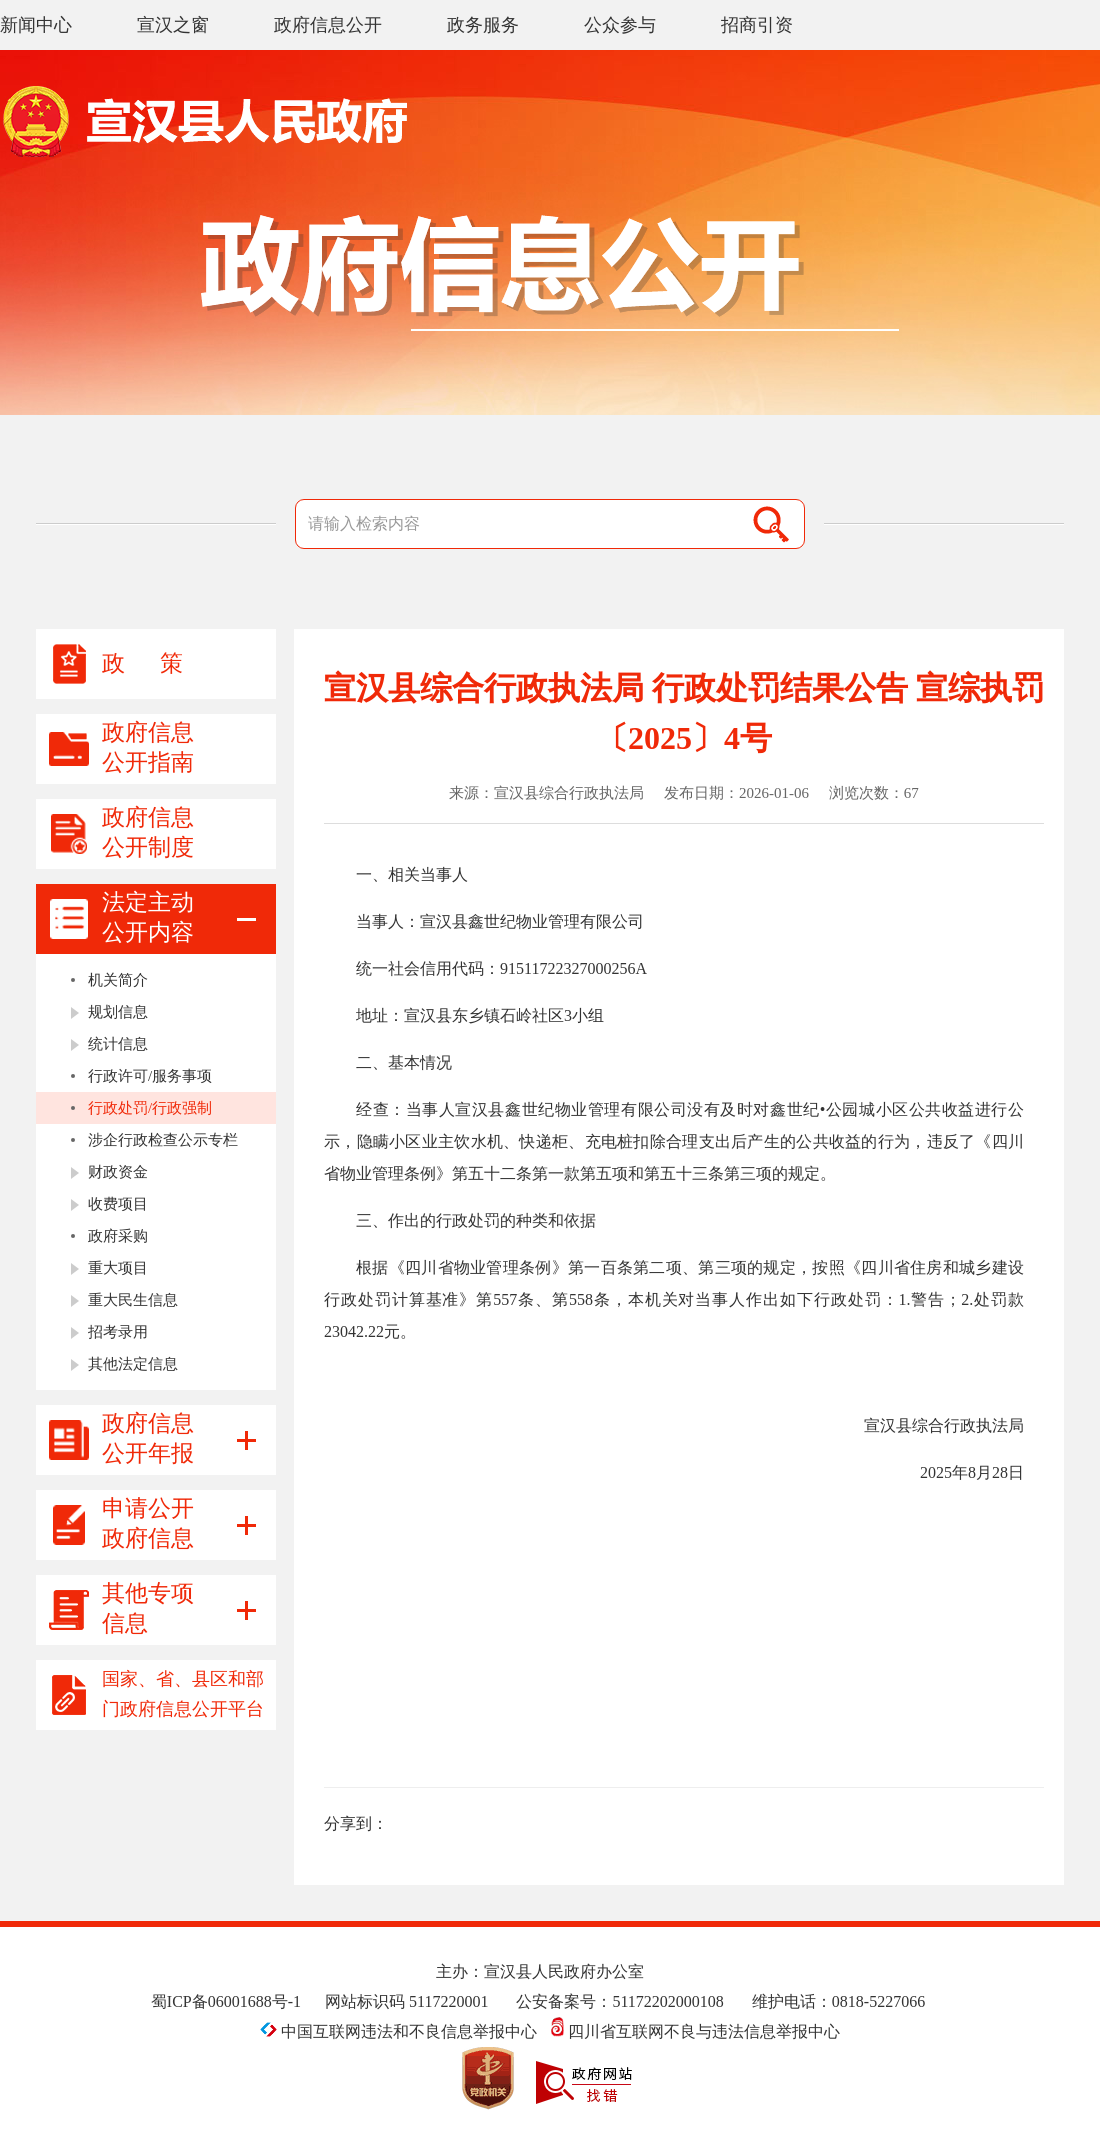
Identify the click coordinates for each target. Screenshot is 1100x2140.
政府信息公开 (328, 25)
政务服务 (483, 25)
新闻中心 (36, 25)
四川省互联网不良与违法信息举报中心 (695, 2031)
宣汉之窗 (173, 25)
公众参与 (620, 25)
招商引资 (757, 25)
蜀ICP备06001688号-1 (226, 2001)
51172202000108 (667, 2001)
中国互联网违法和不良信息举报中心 (400, 2031)
